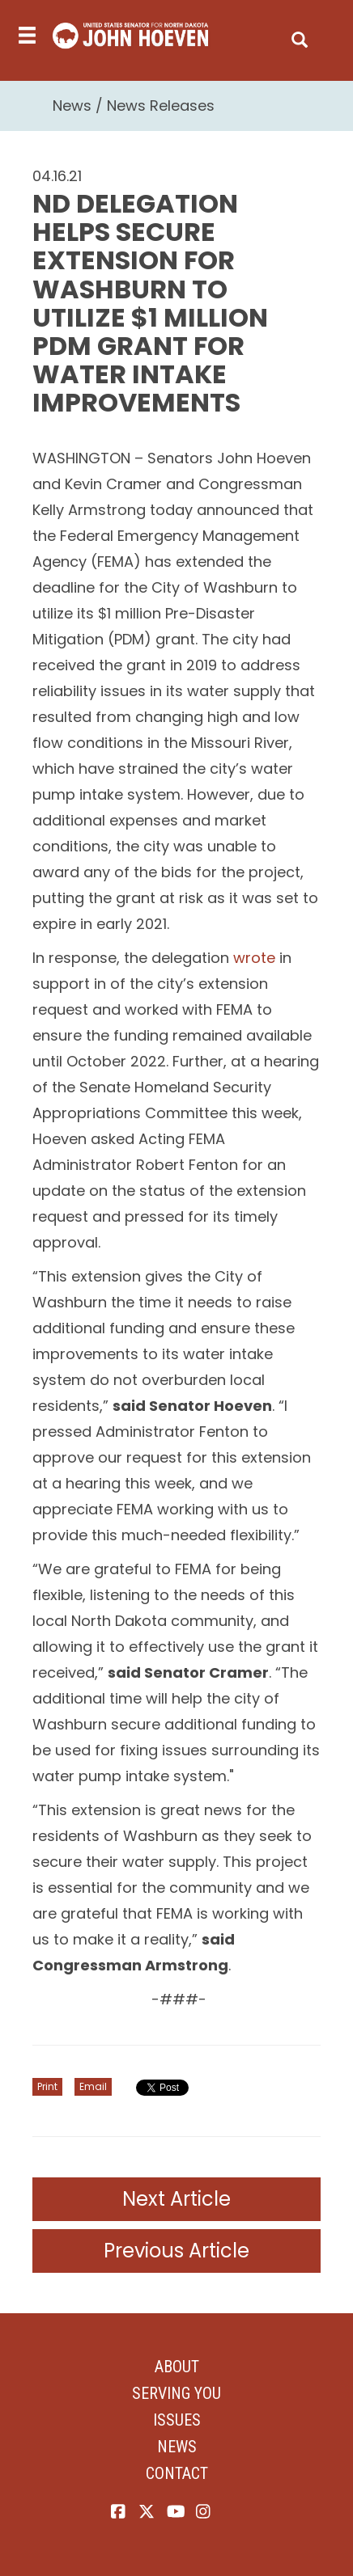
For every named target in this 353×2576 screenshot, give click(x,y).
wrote (254, 958)
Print (47, 2086)
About (177, 2366)
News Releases (161, 105)
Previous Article (176, 2250)
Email (93, 2086)
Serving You (176, 2393)
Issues (177, 2420)
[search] (299, 36)
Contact (177, 2473)
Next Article (176, 2198)
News (72, 105)
